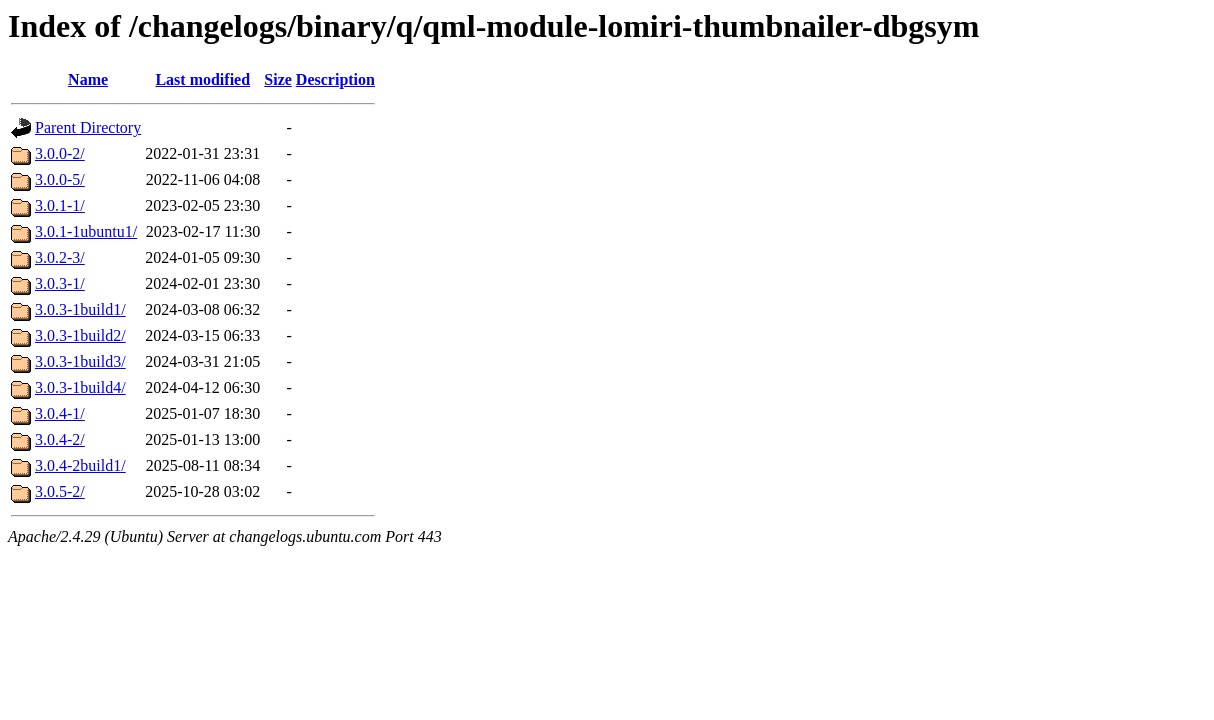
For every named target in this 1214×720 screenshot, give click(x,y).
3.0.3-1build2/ (80, 335)
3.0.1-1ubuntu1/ (86, 231)
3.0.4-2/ (60, 439)
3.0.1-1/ (60, 205)
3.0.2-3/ (60, 257)
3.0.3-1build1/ (80, 309)
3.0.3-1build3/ (80, 361)
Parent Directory (88, 127)
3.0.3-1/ (60, 283)
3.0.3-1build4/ (80, 387)
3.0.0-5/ (60, 179)
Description (335, 79)
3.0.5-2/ (60, 491)
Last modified (202, 79)
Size (278, 79)
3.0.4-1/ (60, 413)
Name (88, 79)
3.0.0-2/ (60, 153)
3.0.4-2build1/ (80, 465)
